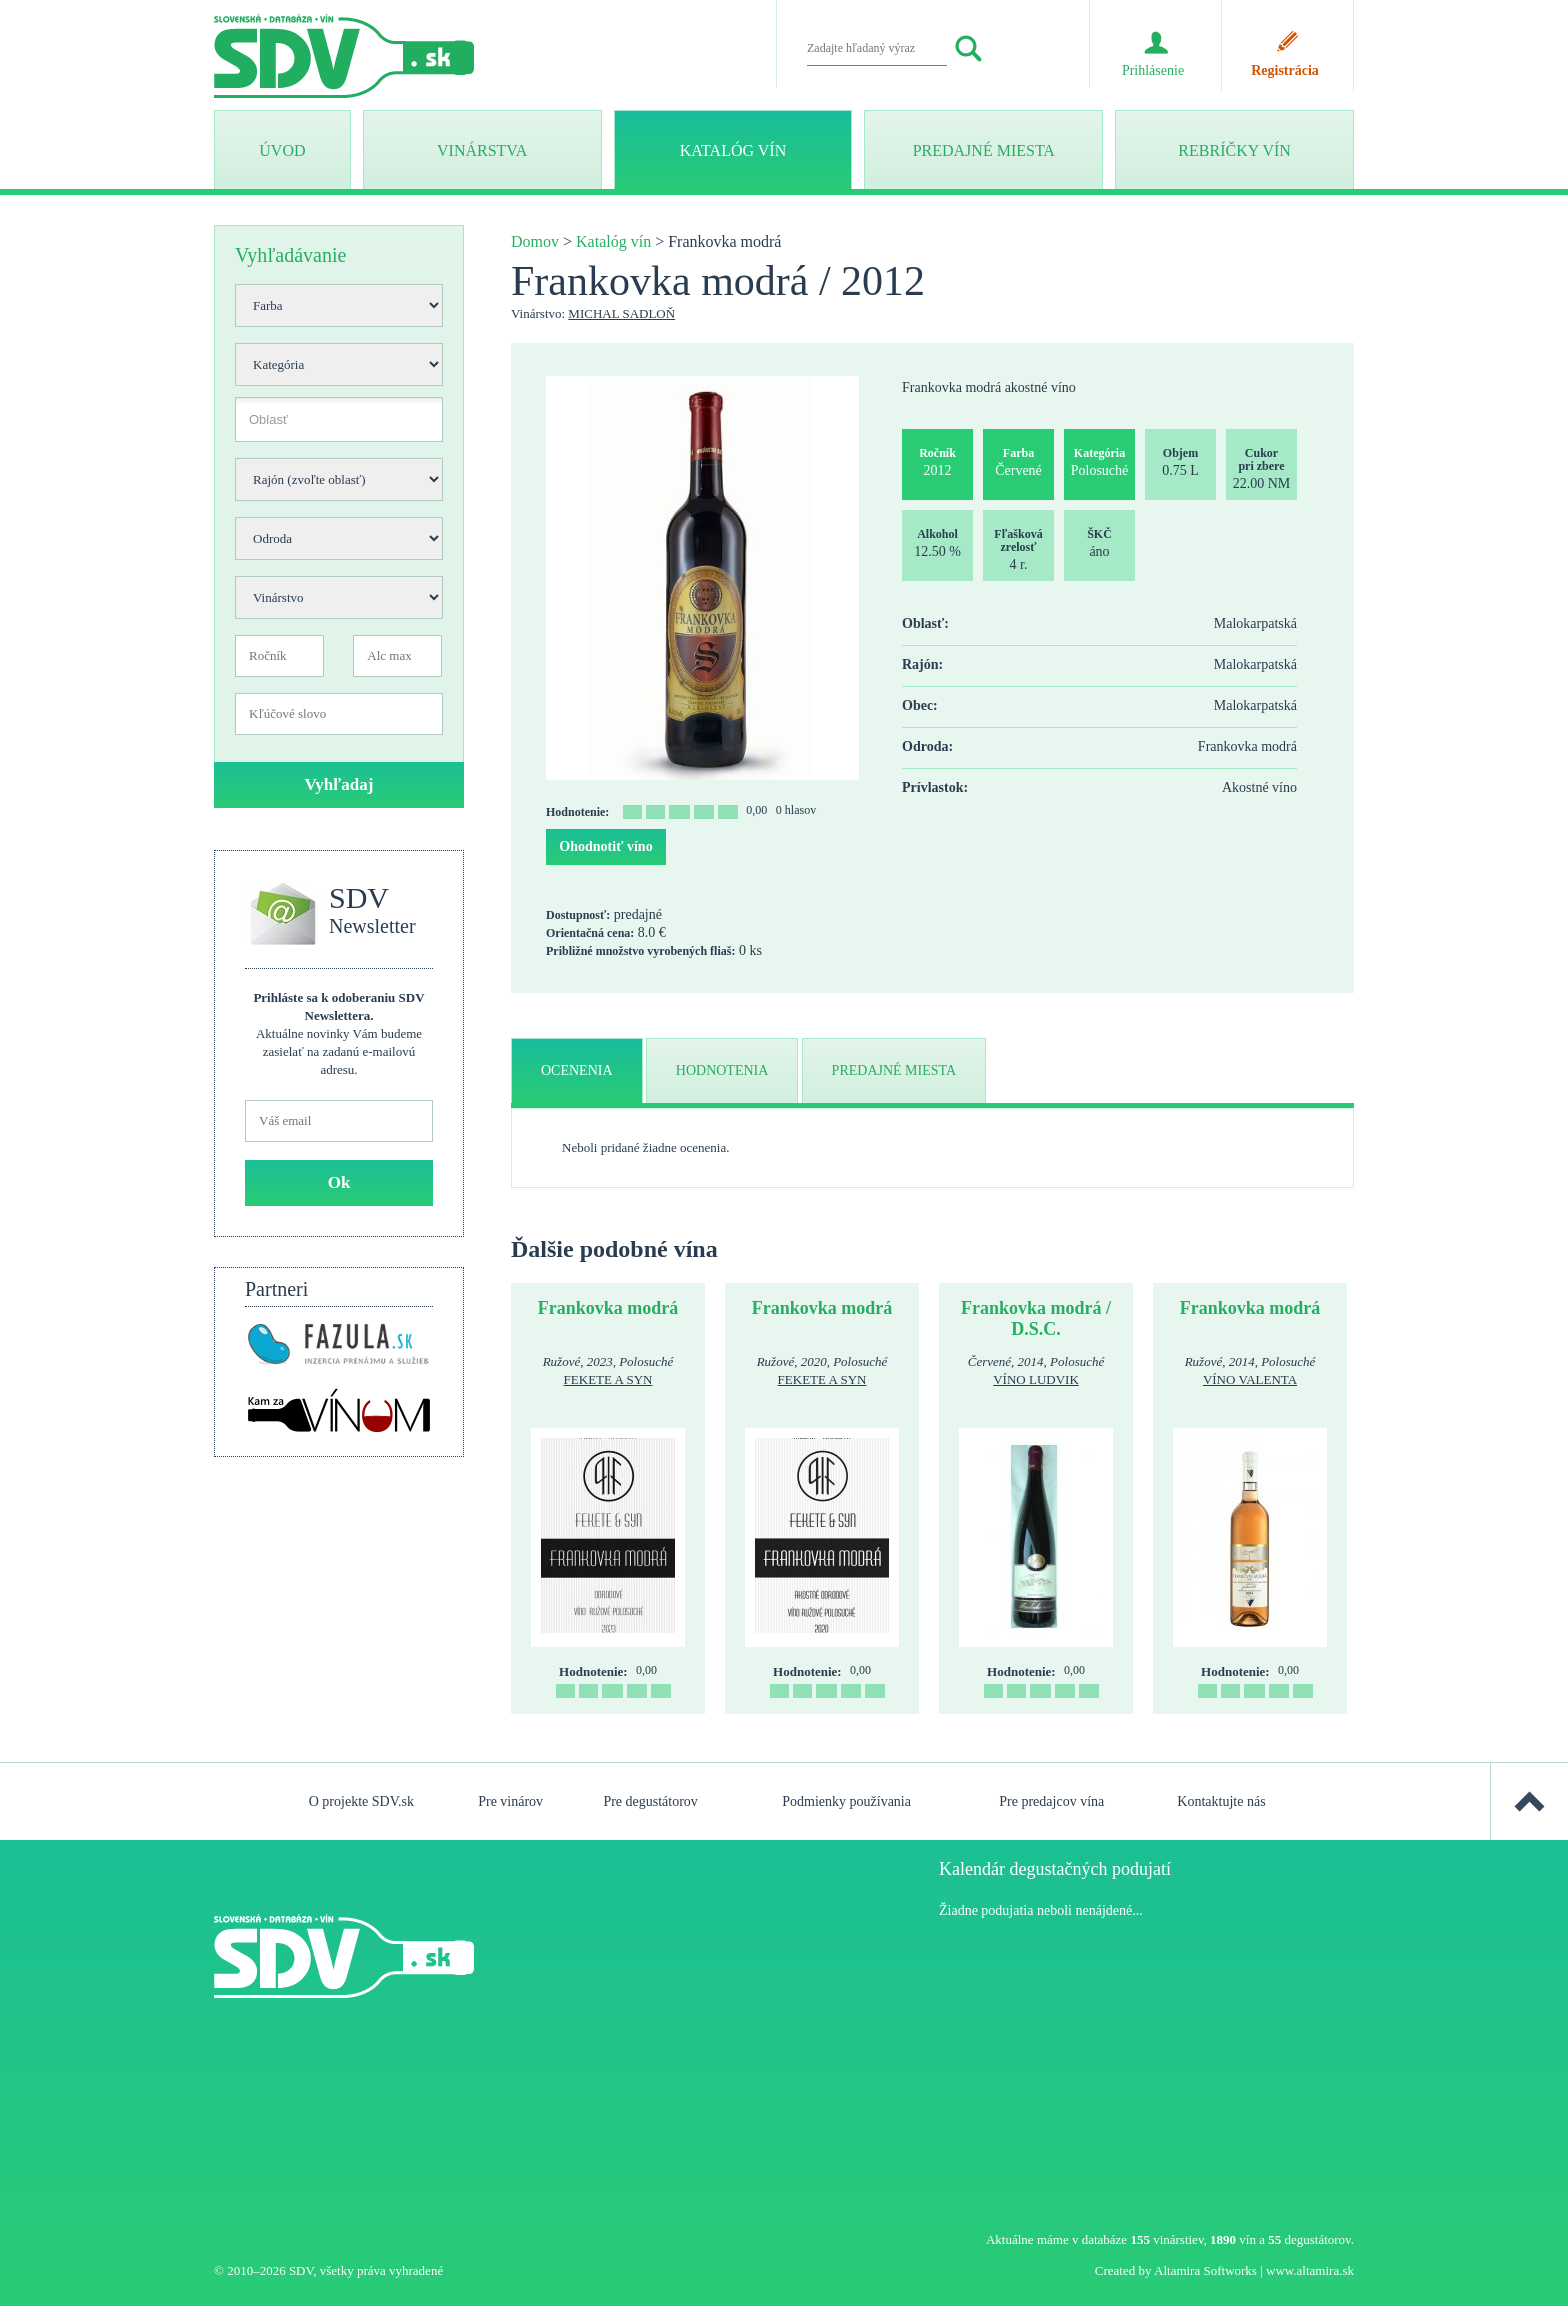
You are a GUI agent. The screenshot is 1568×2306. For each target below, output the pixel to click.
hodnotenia (722, 1070)
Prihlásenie (1153, 70)
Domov (535, 241)
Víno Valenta (1250, 1379)
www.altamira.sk (1310, 2270)
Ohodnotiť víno (605, 846)
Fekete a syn (608, 1379)
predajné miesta (894, 1070)
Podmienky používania (846, 1801)
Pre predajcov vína (1051, 1801)
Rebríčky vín (1234, 150)
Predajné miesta (984, 150)
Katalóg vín (733, 150)
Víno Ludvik (1036, 1379)
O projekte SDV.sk (361, 1801)
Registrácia (1285, 70)
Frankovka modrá (608, 1308)
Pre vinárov (510, 1801)
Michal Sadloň (621, 313)
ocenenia (577, 1070)
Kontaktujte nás (1221, 1801)
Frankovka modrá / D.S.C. (1036, 1318)
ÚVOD (282, 150)
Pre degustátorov (650, 1801)
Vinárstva (482, 150)
